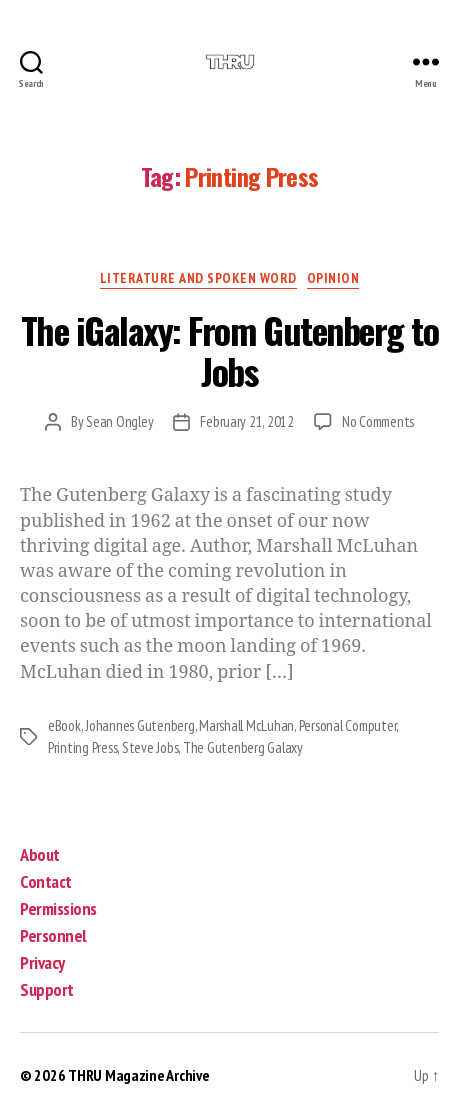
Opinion (333, 278)
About (40, 854)
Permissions (58, 908)
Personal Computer (348, 725)
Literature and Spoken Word (198, 278)
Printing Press (82, 747)
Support (47, 989)
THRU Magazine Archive (138, 1075)
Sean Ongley (119, 421)
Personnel (53, 935)
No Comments (378, 421)
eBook (64, 725)
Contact (46, 881)
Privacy (42, 962)
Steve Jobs (150, 747)
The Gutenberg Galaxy (243, 747)
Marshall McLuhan (246, 725)
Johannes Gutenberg (139, 725)
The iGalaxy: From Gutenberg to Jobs (229, 350)
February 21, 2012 (247, 421)
